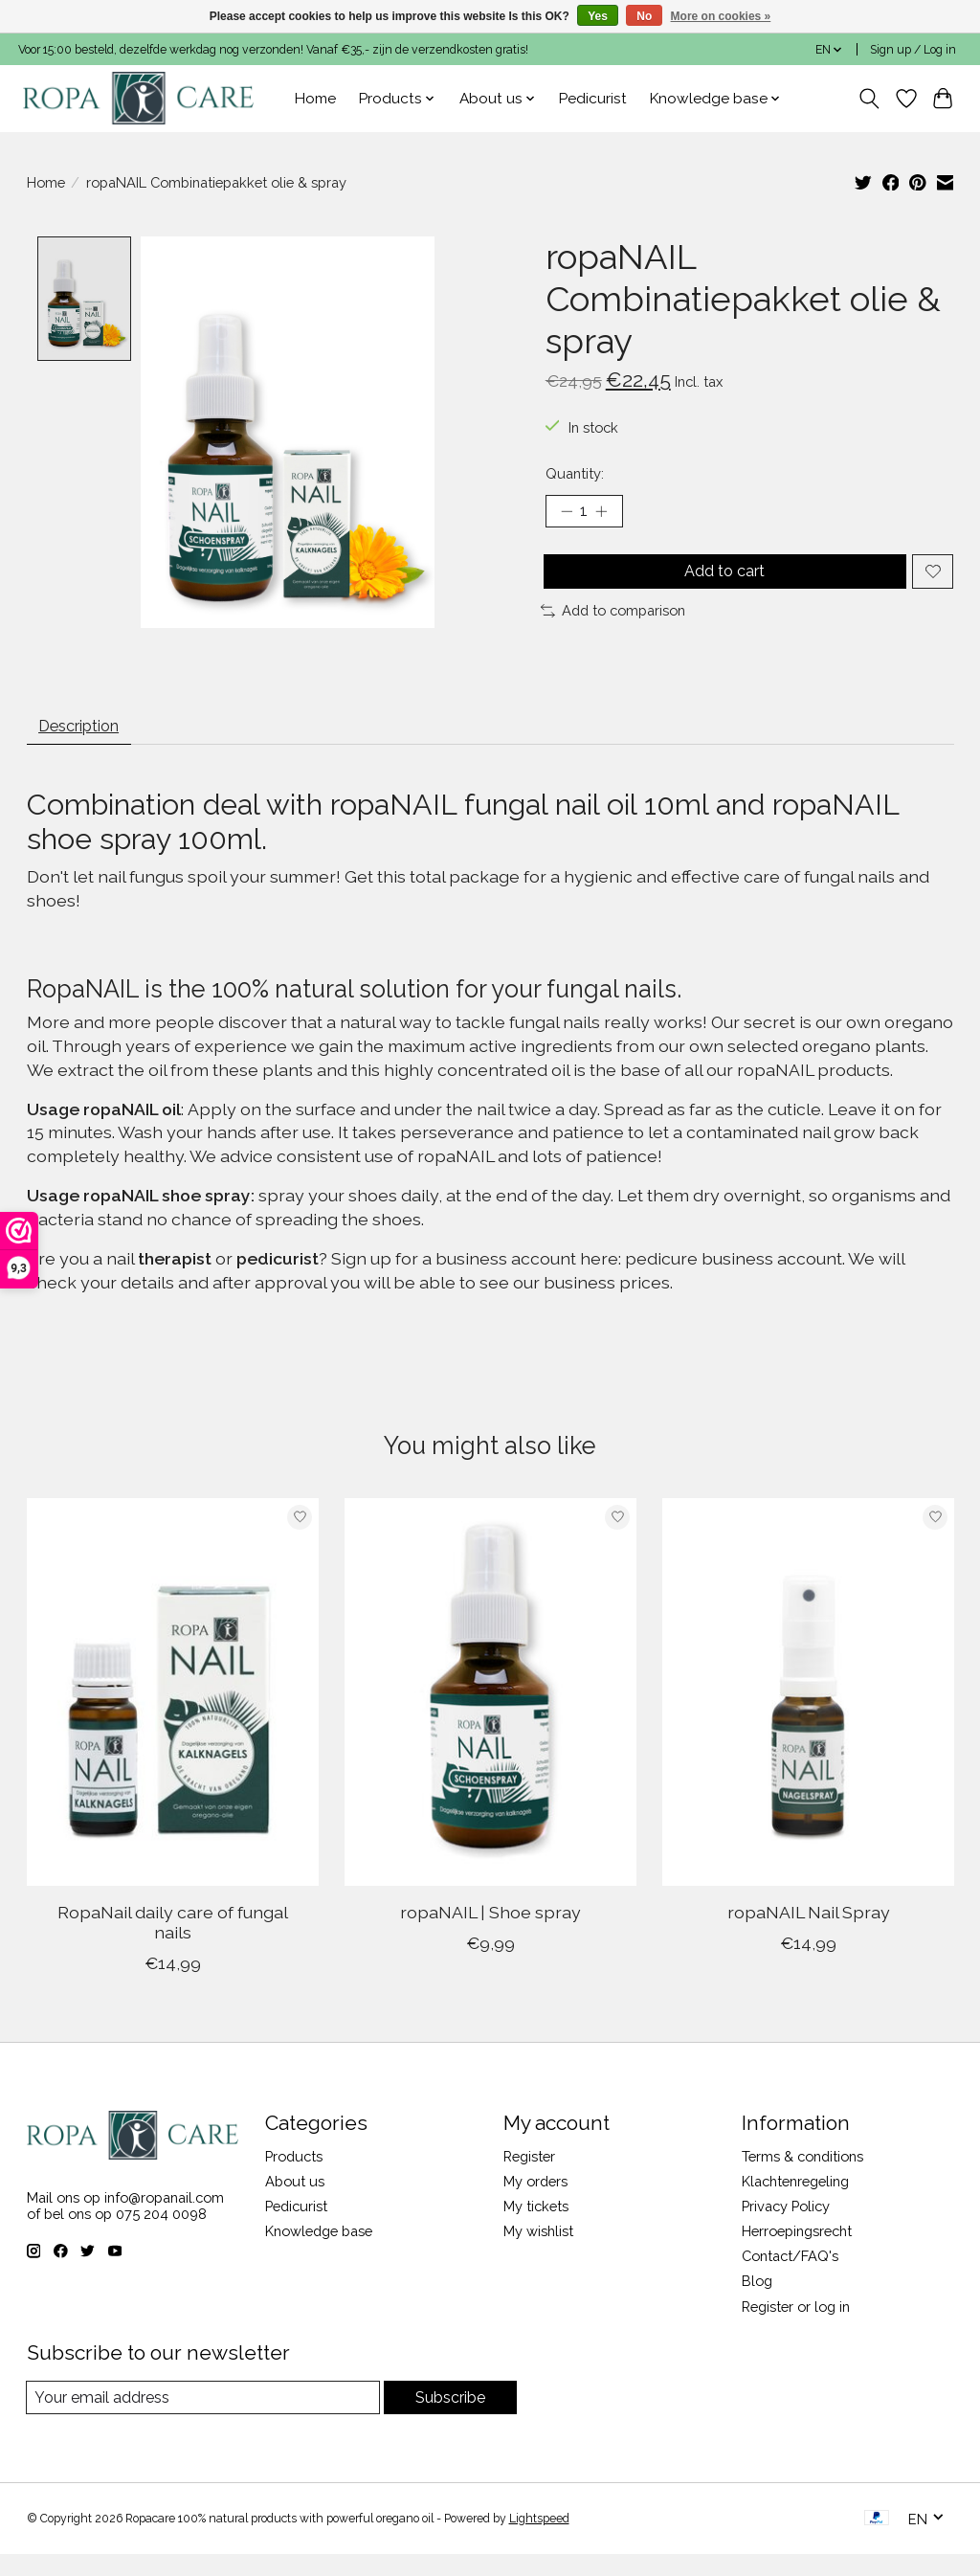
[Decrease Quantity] (566, 514)
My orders (535, 2202)
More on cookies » (721, 16)
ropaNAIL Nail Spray (807, 1933)
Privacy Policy (786, 2227)
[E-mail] (202, 2419)
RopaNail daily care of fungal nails (171, 1943)
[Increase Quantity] (607, 514)
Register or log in (796, 2326)
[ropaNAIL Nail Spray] (808, 1713)
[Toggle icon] (868, 98)
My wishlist (538, 2252)
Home (315, 98)
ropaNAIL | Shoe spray (490, 1933)
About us (294, 2202)
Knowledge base (318, 2252)
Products (294, 2176)
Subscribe (449, 2418)
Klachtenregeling (795, 2202)
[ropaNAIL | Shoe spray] (490, 1713)
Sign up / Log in (913, 49)
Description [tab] (89, 743)
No (644, 16)
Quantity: (575, 473)
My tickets (535, 2227)
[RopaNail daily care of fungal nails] (173, 1713)
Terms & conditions (802, 2176)
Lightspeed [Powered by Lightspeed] (539, 2540)
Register (529, 2176)
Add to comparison (613, 624)
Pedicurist (593, 98)
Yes (598, 16)
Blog (757, 2302)
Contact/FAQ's (790, 2277)
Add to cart (721, 580)
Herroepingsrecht (797, 2252)
